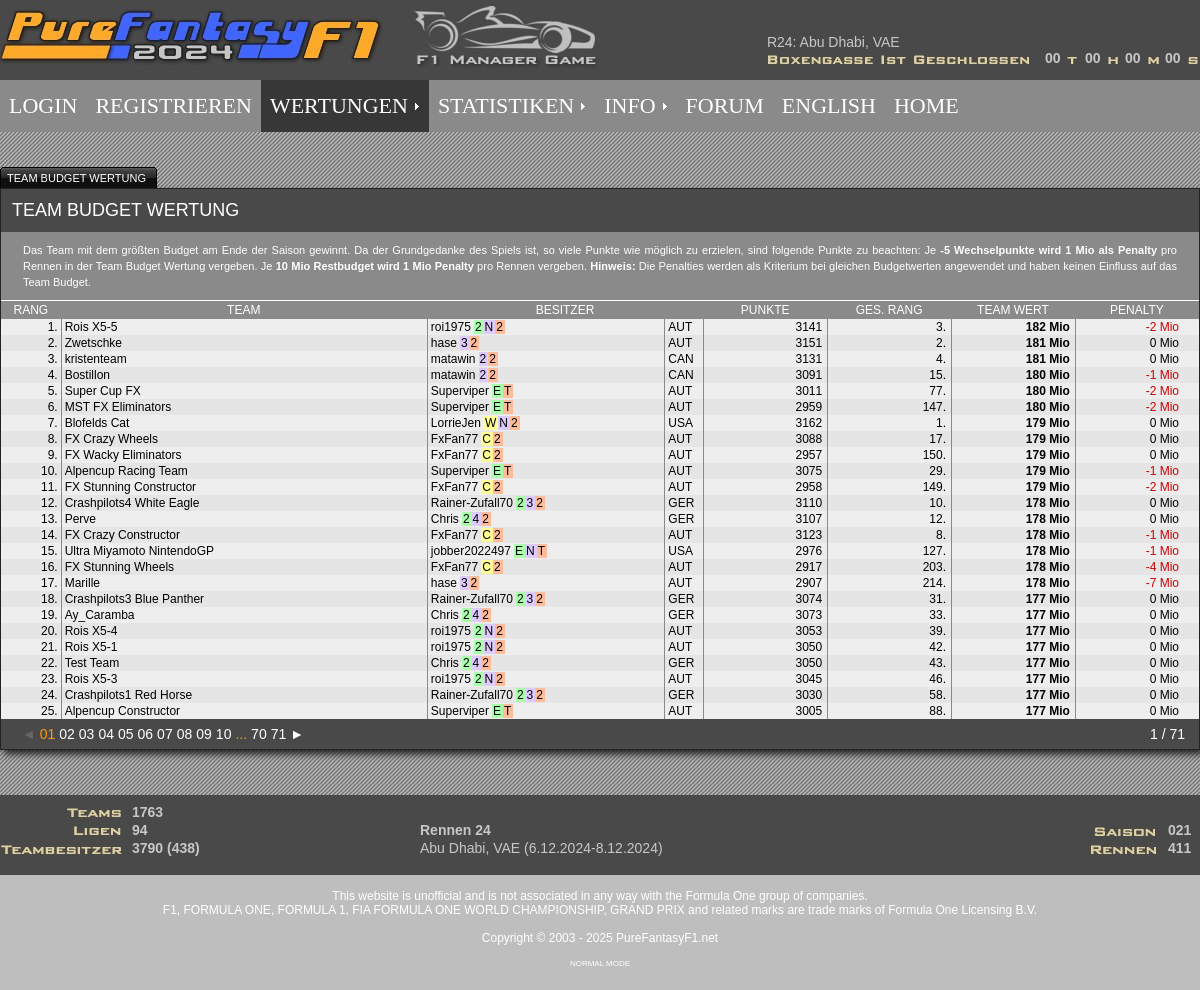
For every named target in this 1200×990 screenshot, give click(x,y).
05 (126, 734)
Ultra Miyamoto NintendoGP (139, 551)
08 (185, 734)
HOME (926, 105)
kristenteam (96, 359)
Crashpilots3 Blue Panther (134, 599)
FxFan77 (454, 439)
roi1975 (451, 327)
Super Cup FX (103, 391)
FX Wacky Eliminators (123, 455)
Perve (80, 519)
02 (67, 734)
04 (106, 734)
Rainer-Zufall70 (472, 503)
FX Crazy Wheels (111, 439)
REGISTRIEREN (173, 105)
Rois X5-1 (91, 647)
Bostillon (87, 375)
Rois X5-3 (91, 679)
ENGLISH (829, 105)
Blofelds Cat (97, 423)
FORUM (725, 105)
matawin (453, 359)
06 (146, 734)
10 (224, 734)
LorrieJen (456, 423)
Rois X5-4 (91, 631)
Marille (82, 583)
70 (259, 734)
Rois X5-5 (91, 327)
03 (87, 734)
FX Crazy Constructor (122, 535)
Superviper (460, 391)
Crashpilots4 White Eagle (132, 503)
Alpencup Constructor (122, 711)
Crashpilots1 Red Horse (128, 695)
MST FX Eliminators (118, 407)
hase (444, 343)
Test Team (92, 663)
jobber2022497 (471, 551)
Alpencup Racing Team (126, 471)
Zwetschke (93, 343)
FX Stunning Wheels (119, 567)
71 (279, 734)
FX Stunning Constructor (130, 487)
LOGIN (43, 105)
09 (204, 734)
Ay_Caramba (100, 615)
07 (165, 734)
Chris (445, 519)
